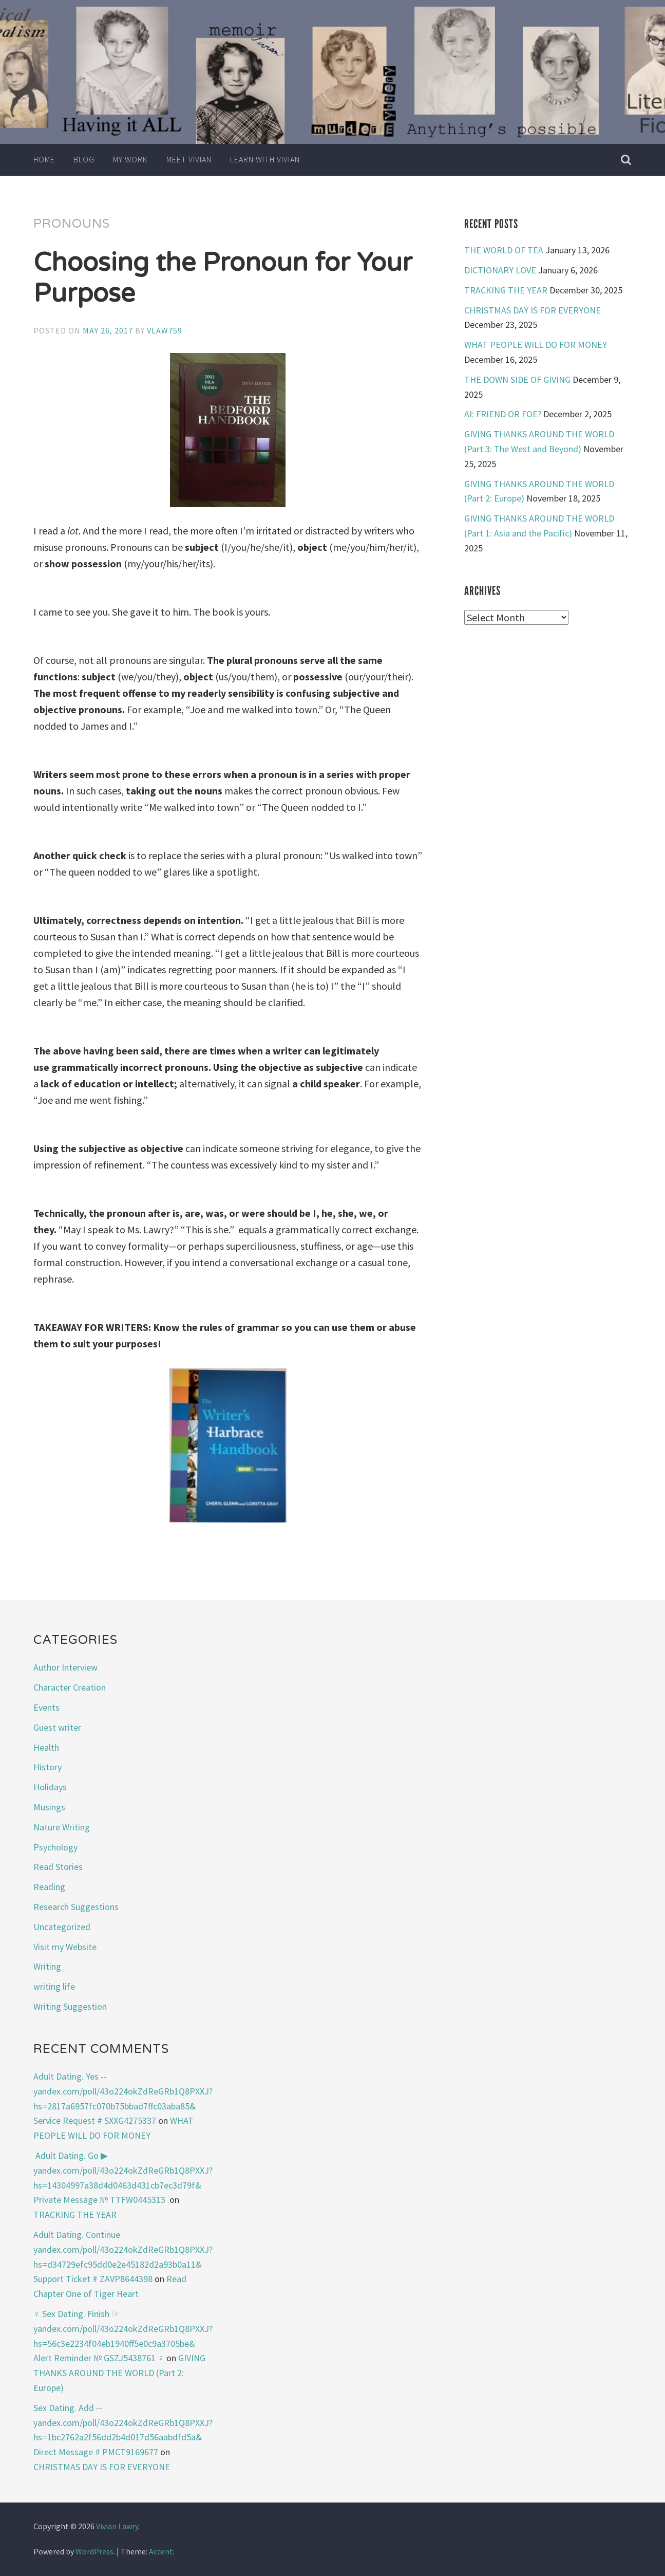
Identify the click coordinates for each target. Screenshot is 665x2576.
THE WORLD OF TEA (503, 250)
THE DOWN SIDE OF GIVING (517, 379)
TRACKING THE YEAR (505, 290)
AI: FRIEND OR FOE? (502, 414)
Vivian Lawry (117, 2526)
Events (46, 1707)
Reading (49, 1887)
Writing (47, 1966)
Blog (83, 159)
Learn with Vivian (265, 159)
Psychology (55, 1847)
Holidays (50, 1787)
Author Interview (65, 1667)
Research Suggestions (76, 1907)
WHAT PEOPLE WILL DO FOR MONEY (535, 344)
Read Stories (58, 1867)
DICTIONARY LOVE (500, 270)
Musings (49, 1807)
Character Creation (69, 1687)
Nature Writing (61, 1827)
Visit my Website (65, 1947)
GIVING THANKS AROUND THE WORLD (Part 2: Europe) (119, 2373)
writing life (54, 1986)
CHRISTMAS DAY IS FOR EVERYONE (532, 310)
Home (44, 159)
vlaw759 (164, 330)
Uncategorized (61, 1927)
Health (46, 1747)
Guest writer (57, 1727)
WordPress (94, 2551)
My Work (130, 159)
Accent (161, 2551)
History (47, 1767)
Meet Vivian (189, 159)
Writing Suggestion (70, 2006)
